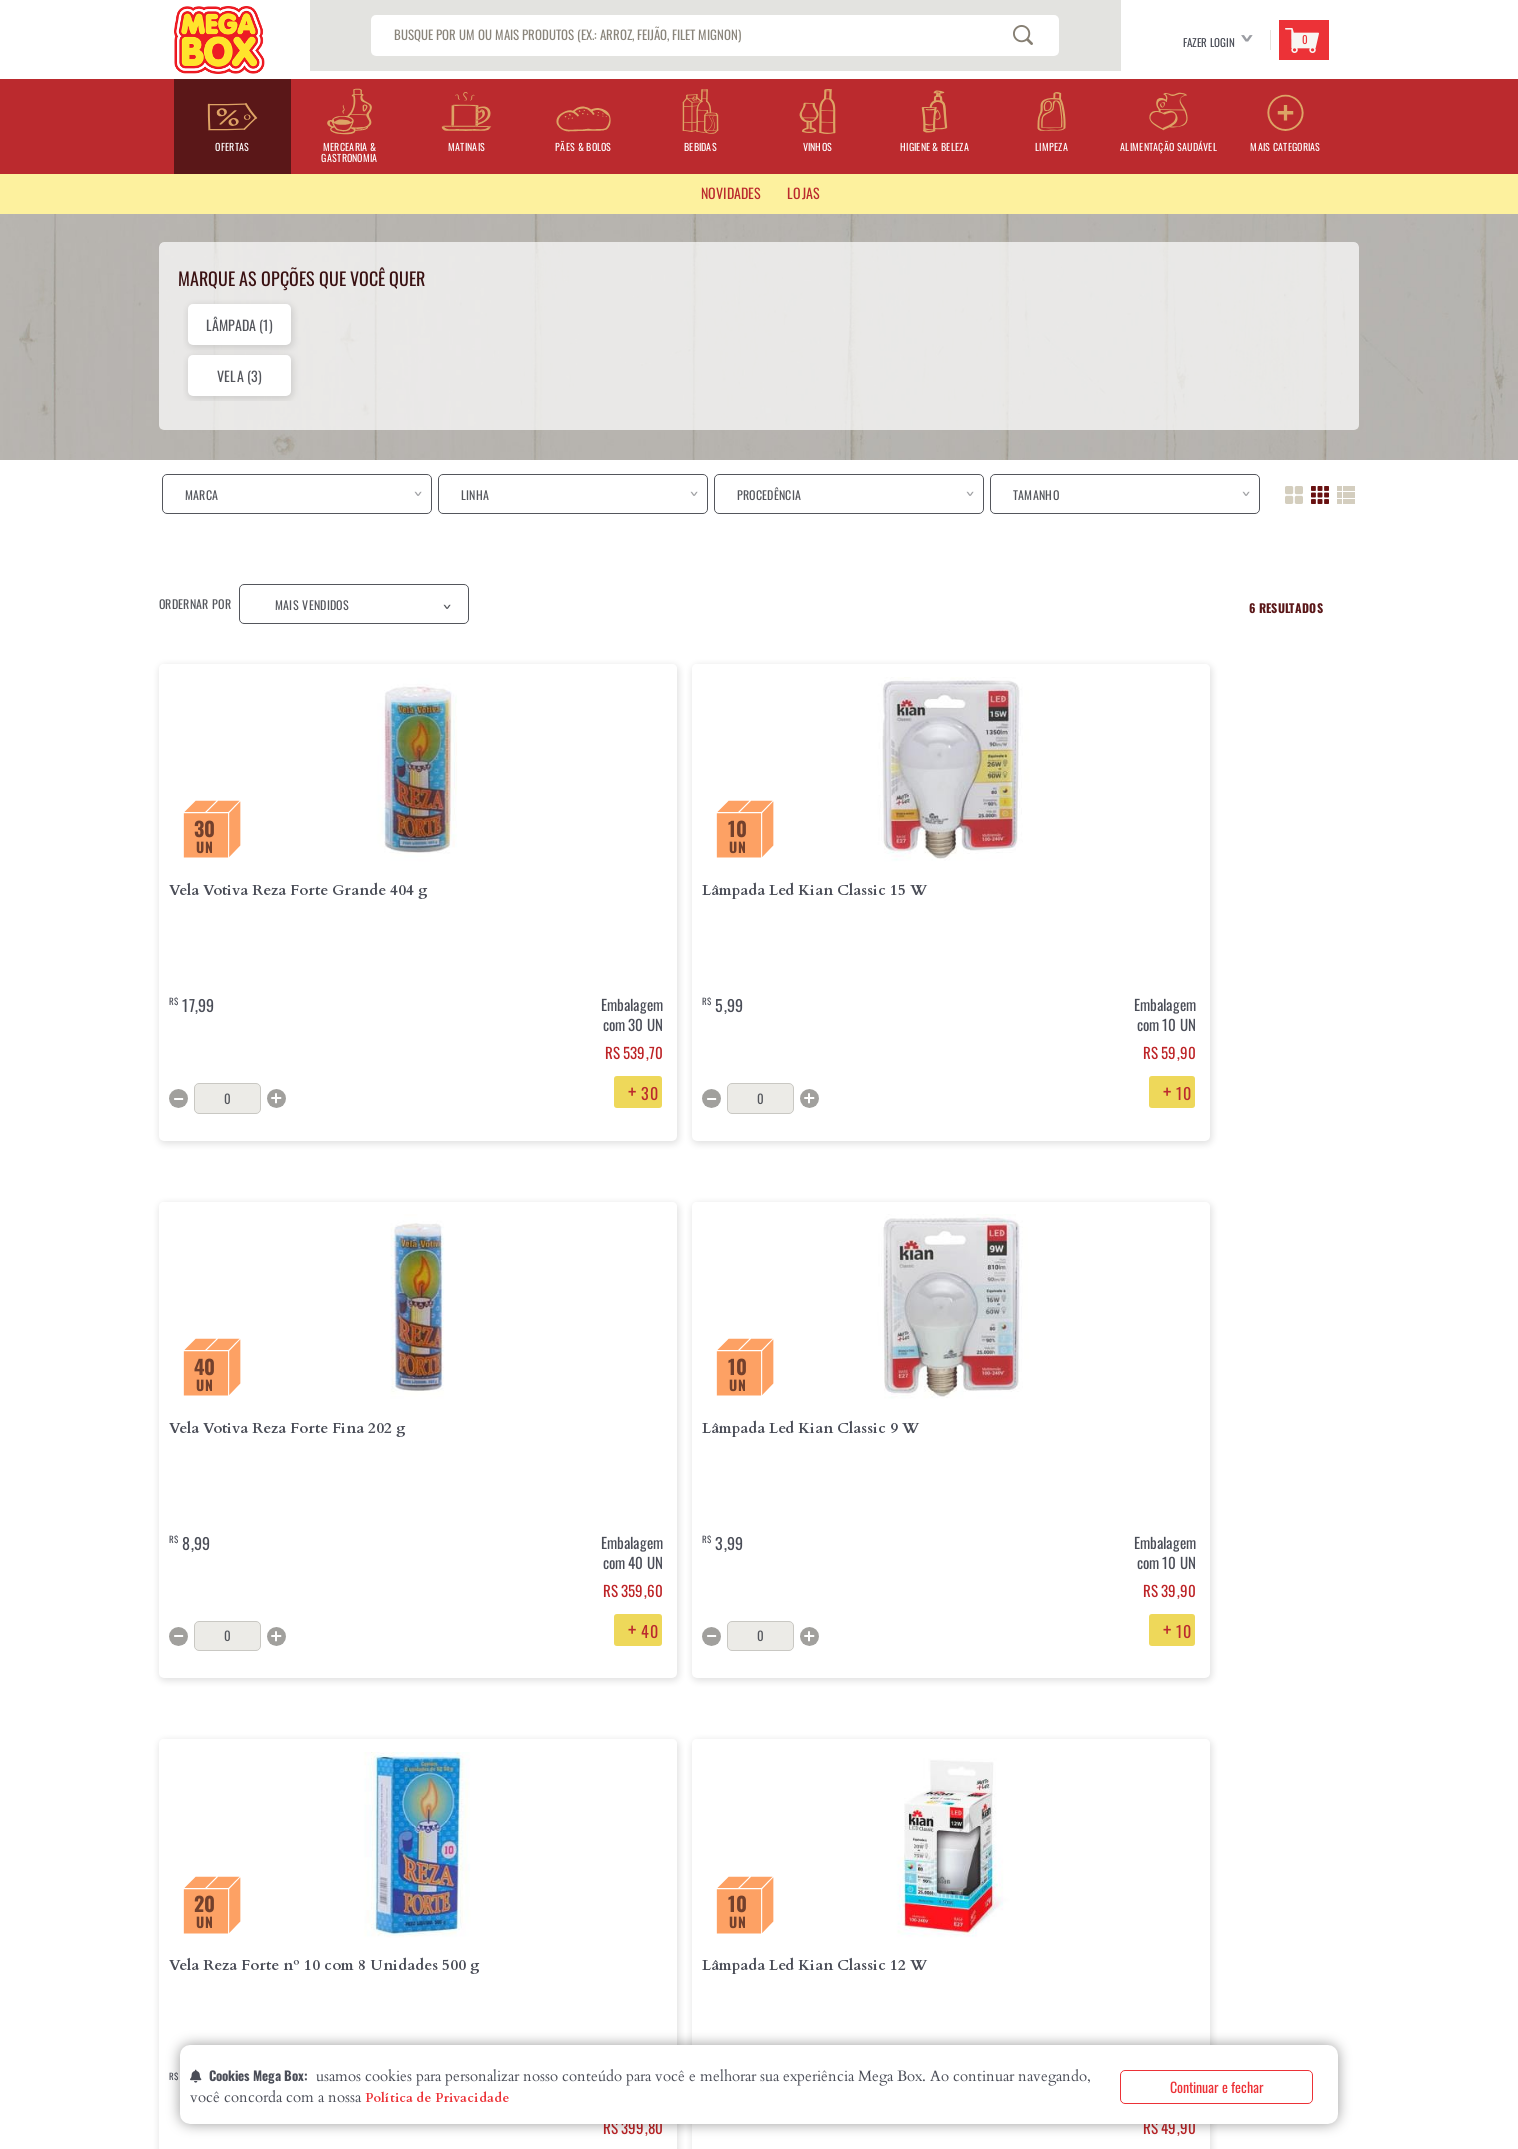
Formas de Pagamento (448, 1896)
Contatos (183, 1896)
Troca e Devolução (442, 1864)
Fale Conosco (606, 1864)
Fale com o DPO (431, 1960)
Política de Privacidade (437, 2098)
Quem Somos (190, 1832)
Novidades (731, 192)
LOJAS (803, 192)
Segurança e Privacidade (457, 1928)
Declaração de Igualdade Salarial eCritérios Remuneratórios (251, 1936)
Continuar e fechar (1217, 2086)
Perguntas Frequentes (629, 1832)
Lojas (172, 1864)
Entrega (413, 1832)
